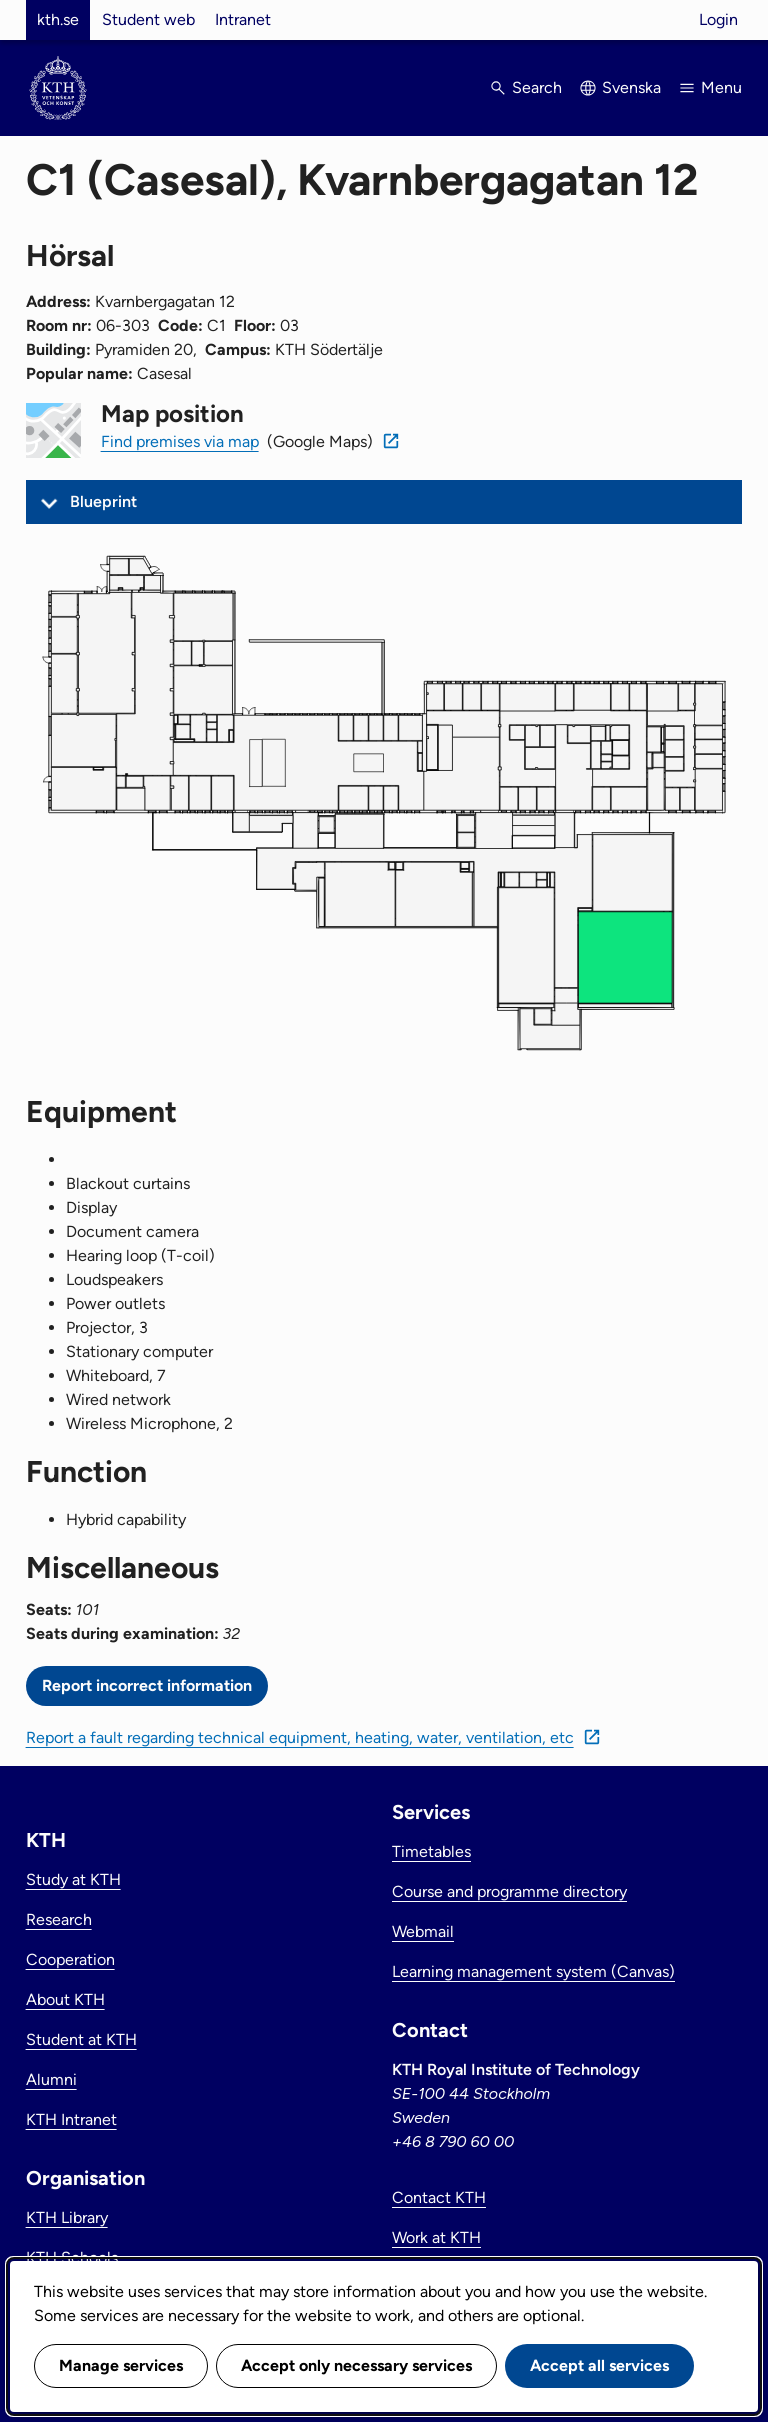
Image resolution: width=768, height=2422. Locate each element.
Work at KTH (436, 2237)
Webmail (423, 1931)
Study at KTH (73, 1879)
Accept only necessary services (356, 2365)
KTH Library (67, 2217)
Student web (148, 19)
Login (718, 19)
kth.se (58, 19)
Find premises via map (180, 441)
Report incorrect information (147, 1685)
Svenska (631, 87)
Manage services (121, 2365)
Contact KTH (439, 2197)
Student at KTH (81, 2039)
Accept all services (599, 2365)
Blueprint (103, 501)
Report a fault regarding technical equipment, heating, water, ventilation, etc (300, 1737)
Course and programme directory (509, 1891)
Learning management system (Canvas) (533, 1971)
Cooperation (70, 1959)
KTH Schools (72, 2257)
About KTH (65, 1999)
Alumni (51, 2079)
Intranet (243, 19)
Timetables (431, 1851)
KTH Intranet (71, 2119)
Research (59, 1919)
